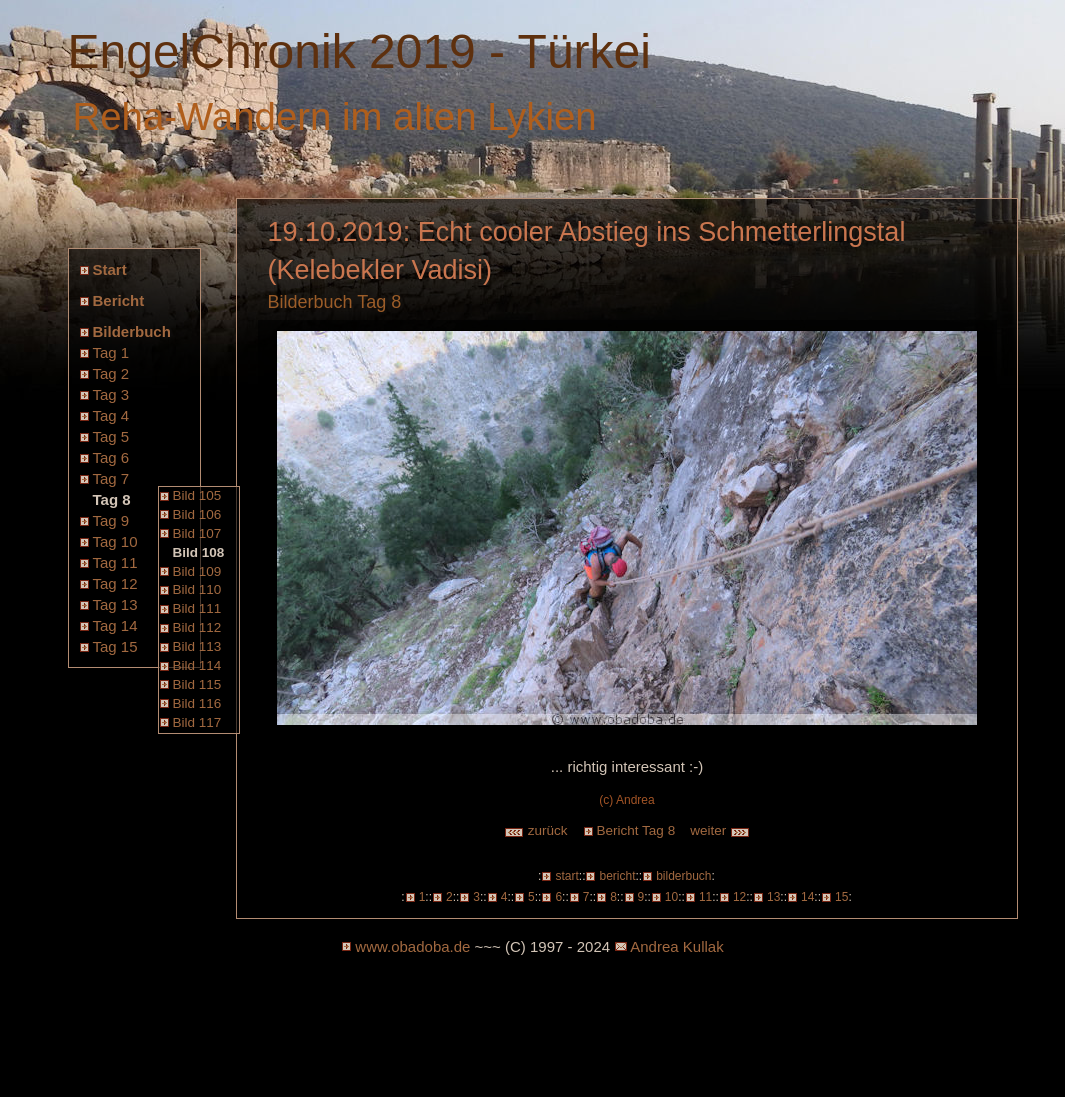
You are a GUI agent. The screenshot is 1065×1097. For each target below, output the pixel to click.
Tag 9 (111, 520)
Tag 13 (115, 604)
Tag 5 (111, 436)
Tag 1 (111, 352)
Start (110, 269)
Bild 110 (197, 589)
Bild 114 (197, 665)
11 (705, 897)
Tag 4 (111, 415)
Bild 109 (197, 571)
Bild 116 (197, 703)
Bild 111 (197, 608)
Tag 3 (111, 394)
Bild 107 (197, 533)
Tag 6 (111, 457)
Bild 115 (197, 684)
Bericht (119, 300)
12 (739, 897)
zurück (536, 830)
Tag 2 (111, 373)
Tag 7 (111, 478)
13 (773, 897)
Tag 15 (115, 646)
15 (841, 897)
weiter (720, 830)
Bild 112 (197, 627)
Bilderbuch (132, 331)
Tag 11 (115, 562)
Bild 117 (197, 722)
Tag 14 (115, 625)
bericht (617, 876)
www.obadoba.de (412, 946)
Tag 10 (115, 541)
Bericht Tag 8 (636, 830)
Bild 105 (197, 495)
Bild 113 (197, 646)
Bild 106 (197, 514)
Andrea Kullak (676, 946)
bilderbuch (683, 876)
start (566, 876)
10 (671, 897)
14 (807, 897)
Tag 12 (115, 583)
